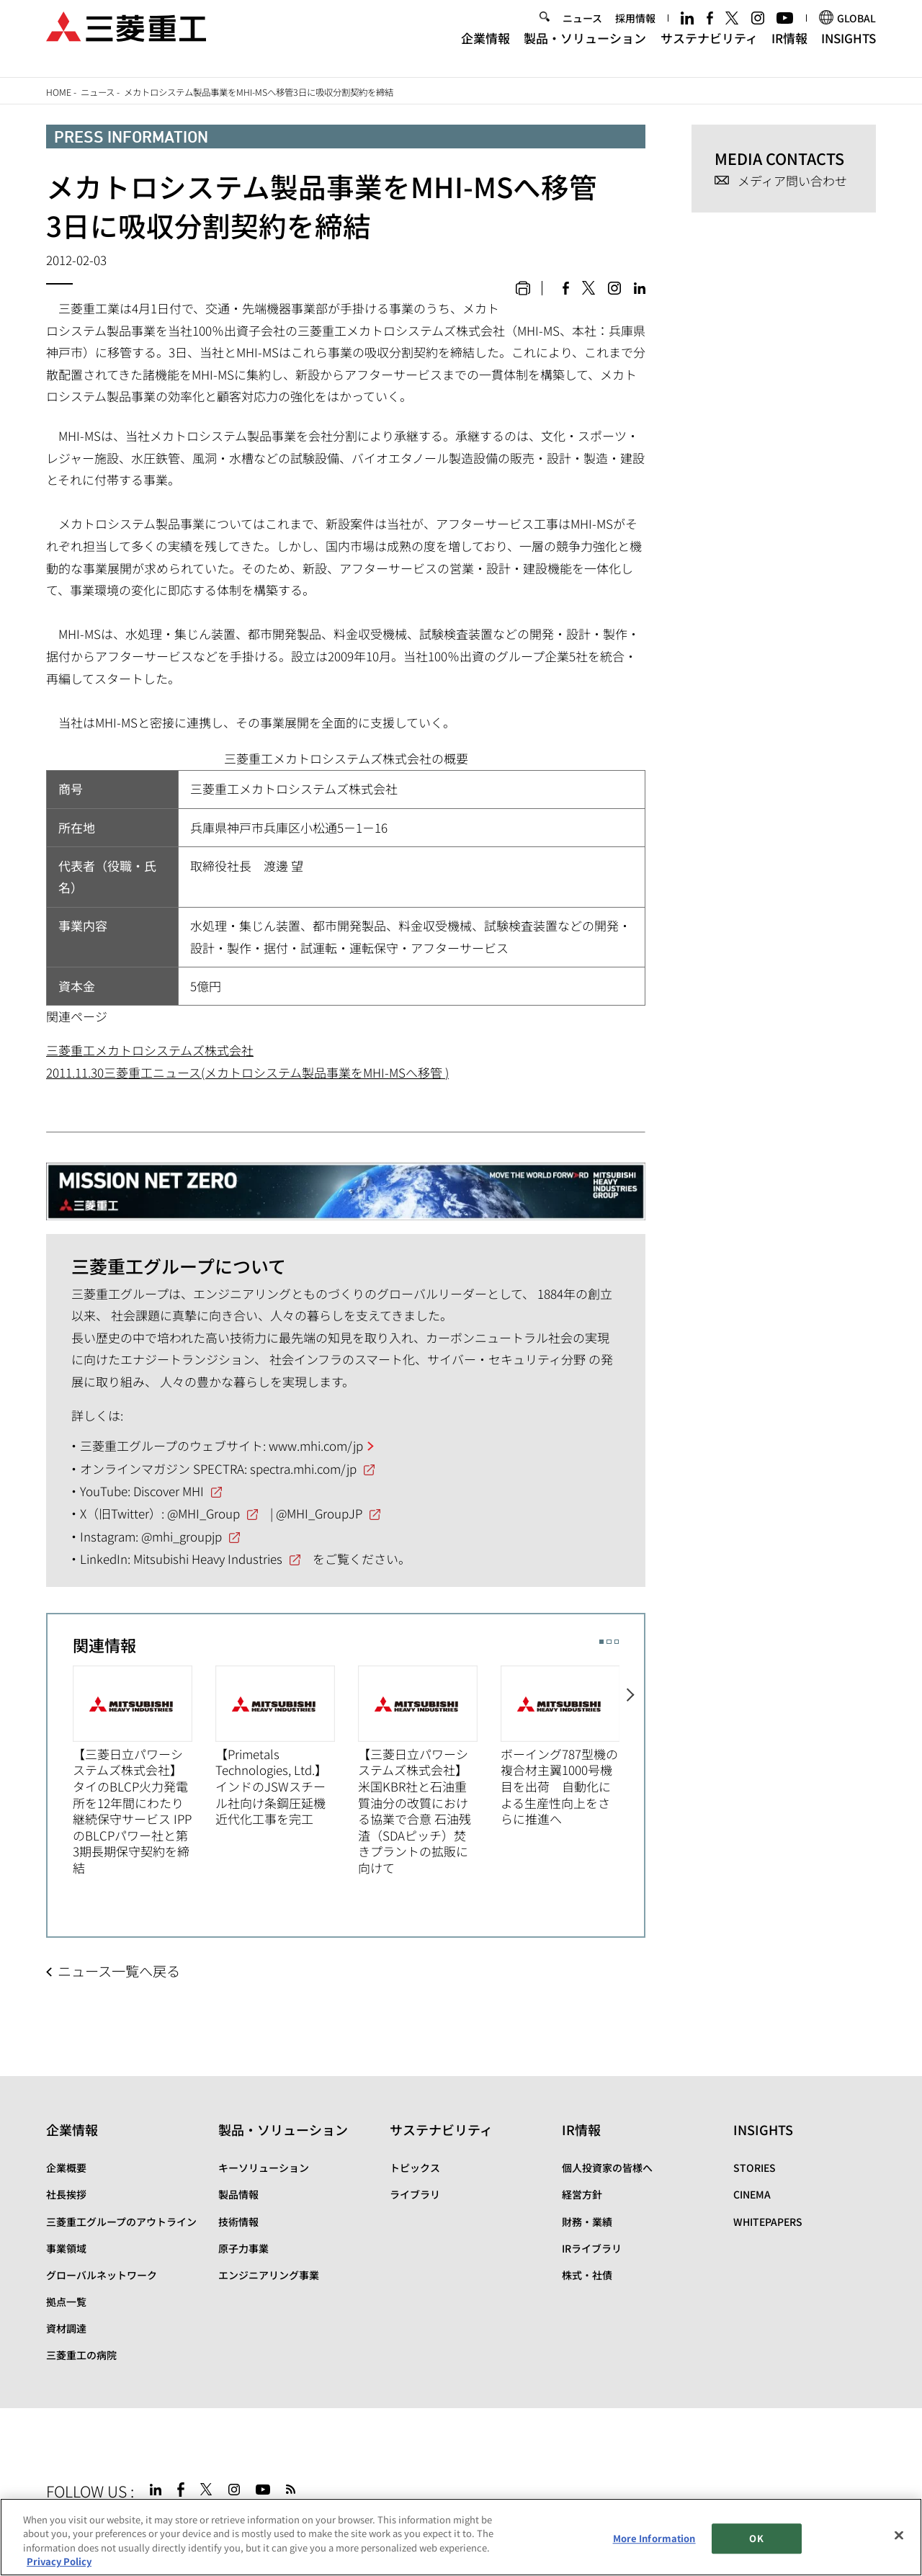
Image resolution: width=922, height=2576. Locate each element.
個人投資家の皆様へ (607, 2167)
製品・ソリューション (585, 49)
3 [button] (616, 1642)
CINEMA (752, 2194)
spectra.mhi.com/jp (303, 1468)
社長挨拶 (66, 2194)
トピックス (415, 2167)
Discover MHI (168, 1491)
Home (58, 92)
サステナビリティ (709, 49)
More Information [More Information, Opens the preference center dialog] (654, 2538)
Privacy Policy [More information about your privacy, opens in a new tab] (59, 2561)
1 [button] (601, 1642)
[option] (144, 1770)
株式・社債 (587, 2275)
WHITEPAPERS (767, 2221)
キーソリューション (263, 2167)
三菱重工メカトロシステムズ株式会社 (150, 1050)
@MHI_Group (203, 1513)
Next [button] (632, 1769)
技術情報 (238, 2221)
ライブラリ (415, 2194)
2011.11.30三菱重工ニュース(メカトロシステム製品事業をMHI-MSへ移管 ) (247, 1072)
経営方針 (582, 2194)
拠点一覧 (66, 2301)
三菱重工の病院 (81, 2355)
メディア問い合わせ (792, 181)
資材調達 (66, 2328)
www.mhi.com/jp (316, 1445)
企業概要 (66, 2167)
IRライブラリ (592, 2248)
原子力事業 (243, 2248)
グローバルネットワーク (101, 2275)
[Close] (899, 2535)
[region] (461, 2537)
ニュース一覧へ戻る (119, 1971)
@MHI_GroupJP (319, 1513)
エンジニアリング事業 (268, 2275)
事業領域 (66, 2248)
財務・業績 (587, 2221)
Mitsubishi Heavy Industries (207, 1558)
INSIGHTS (848, 49)
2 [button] (609, 1642)
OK (756, 2538)
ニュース (582, 30)
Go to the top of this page (860, 2487)
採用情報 (635, 30)
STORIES (754, 2167)
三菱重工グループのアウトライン (121, 2221)
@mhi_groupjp (181, 1536)
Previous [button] (60, 1769)
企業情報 (485, 49)
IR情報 (789, 49)
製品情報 (238, 2194)
